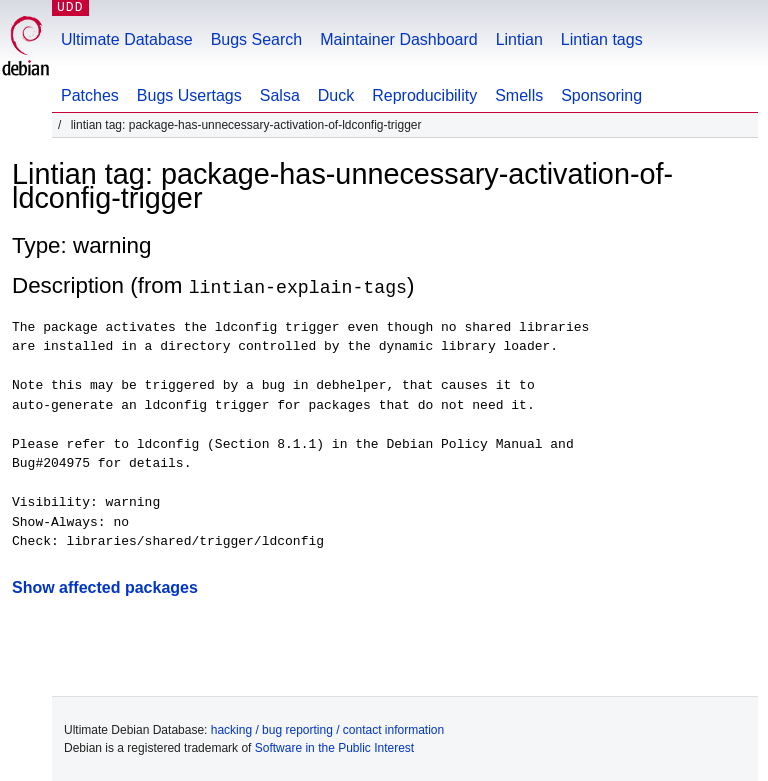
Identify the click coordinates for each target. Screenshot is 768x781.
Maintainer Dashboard (398, 39)
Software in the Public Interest (334, 747)
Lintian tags (602, 39)
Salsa (280, 95)
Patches (90, 95)
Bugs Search (257, 39)
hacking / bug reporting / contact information (327, 729)
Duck (336, 95)
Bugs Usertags (189, 95)
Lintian (519, 39)
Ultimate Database (127, 39)
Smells (519, 95)
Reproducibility (424, 95)
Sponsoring (601, 95)
